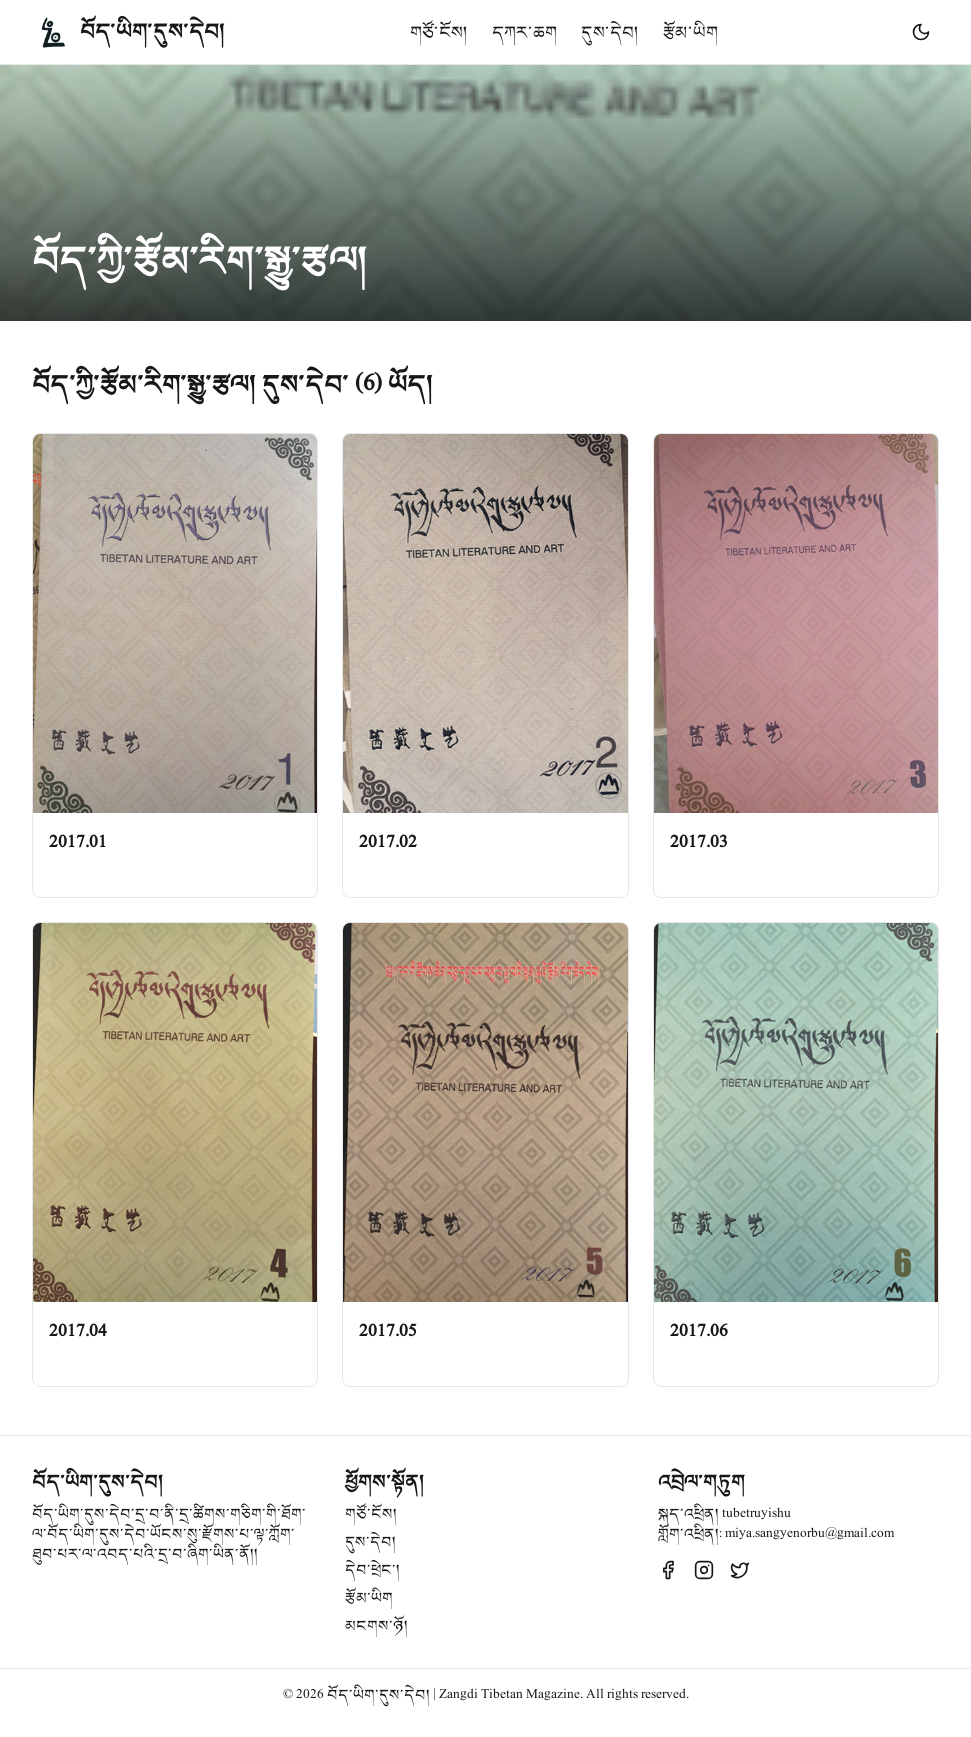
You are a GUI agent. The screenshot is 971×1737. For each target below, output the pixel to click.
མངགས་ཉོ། (376, 1626)
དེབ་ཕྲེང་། (372, 1570)
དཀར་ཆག (524, 32)
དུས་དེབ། (610, 32)
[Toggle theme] (921, 32)
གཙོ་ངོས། (439, 32)
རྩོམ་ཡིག (690, 32)
